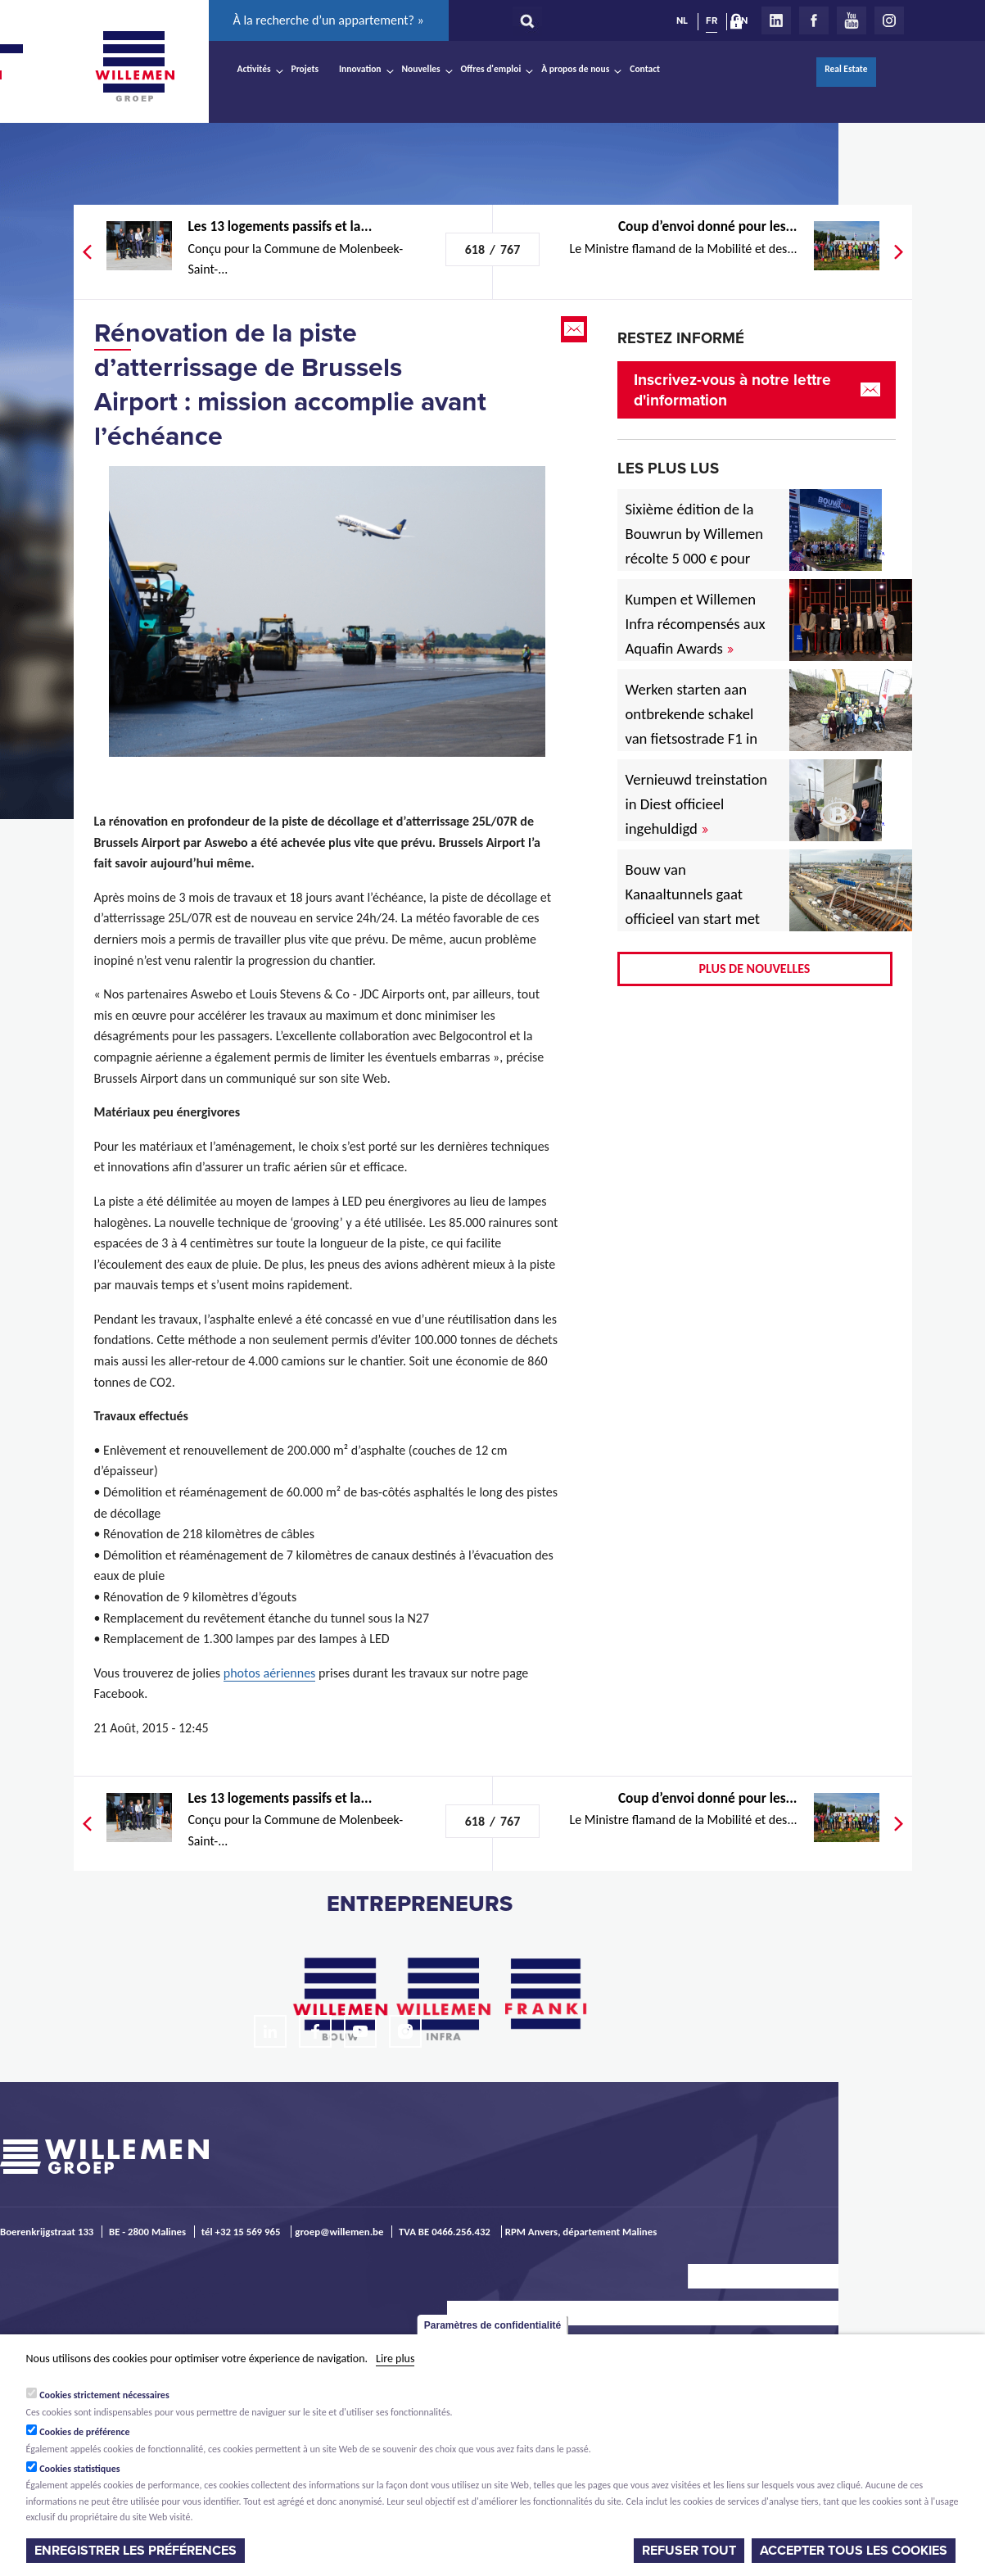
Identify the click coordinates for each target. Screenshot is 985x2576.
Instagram (889, 20)
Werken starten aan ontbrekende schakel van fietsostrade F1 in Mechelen (692, 726)
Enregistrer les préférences (135, 2550)
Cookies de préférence (84, 2432)
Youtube (851, 20)
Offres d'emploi (491, 69)
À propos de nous (575, 69)
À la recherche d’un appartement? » (328, 20)
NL (682, 20)
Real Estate (846, 69)
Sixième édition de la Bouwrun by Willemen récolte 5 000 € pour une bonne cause (695, 546)
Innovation (360, 69)
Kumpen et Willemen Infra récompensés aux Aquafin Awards (696, 624)
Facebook (814, 20)
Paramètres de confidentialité (492, 2325)
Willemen (135, 66)
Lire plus (395, 2358)
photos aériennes (270, 1673)
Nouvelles (421, 69)
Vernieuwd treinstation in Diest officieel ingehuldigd (697, 804)
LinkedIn (776, 20)
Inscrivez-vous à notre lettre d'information (732, 390)
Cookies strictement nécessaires (104, 2395)
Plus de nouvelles (755, 968)
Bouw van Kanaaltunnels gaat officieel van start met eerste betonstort (693, 906)
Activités (254, 69)
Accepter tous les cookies (853, 2550)
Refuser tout (689, 2550)
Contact (645, 69)
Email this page (575, 329)
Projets (305, 69)
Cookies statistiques (79, 2468)
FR (711, 20)
